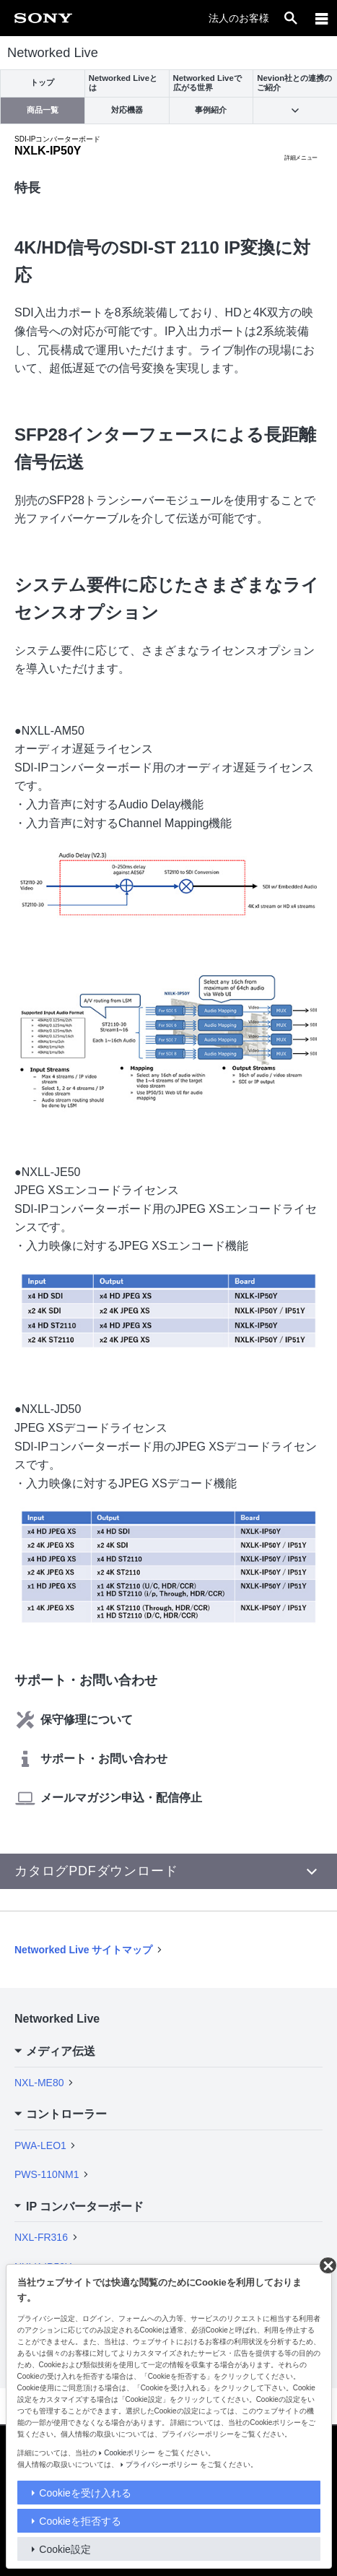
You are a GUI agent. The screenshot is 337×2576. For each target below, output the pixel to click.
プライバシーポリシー (162, 2464)
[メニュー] (322, 18)
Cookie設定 (65, 2549)
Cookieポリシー (129, 2453)
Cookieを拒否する (80, 2521)
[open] (291, 18)
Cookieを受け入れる (85, 2493)
